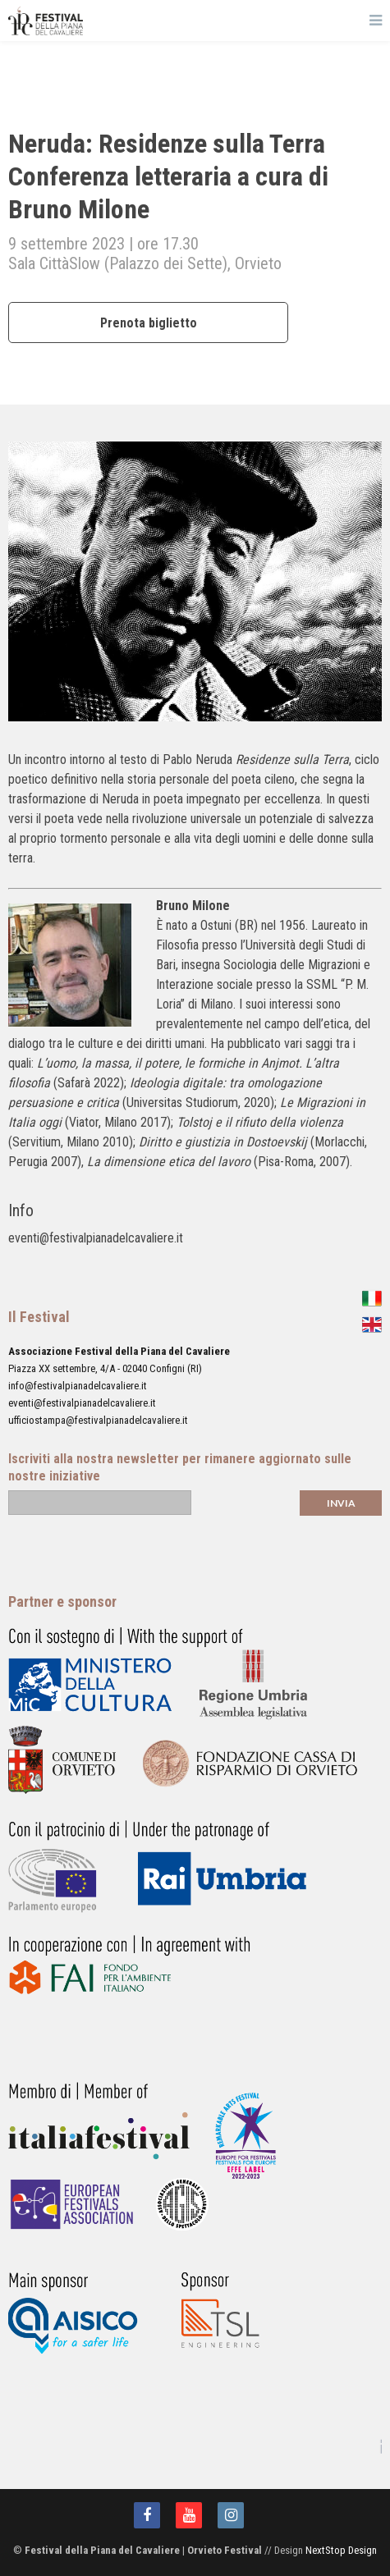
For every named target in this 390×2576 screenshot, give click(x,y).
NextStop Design (341, 2550)
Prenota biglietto (148, 323)
